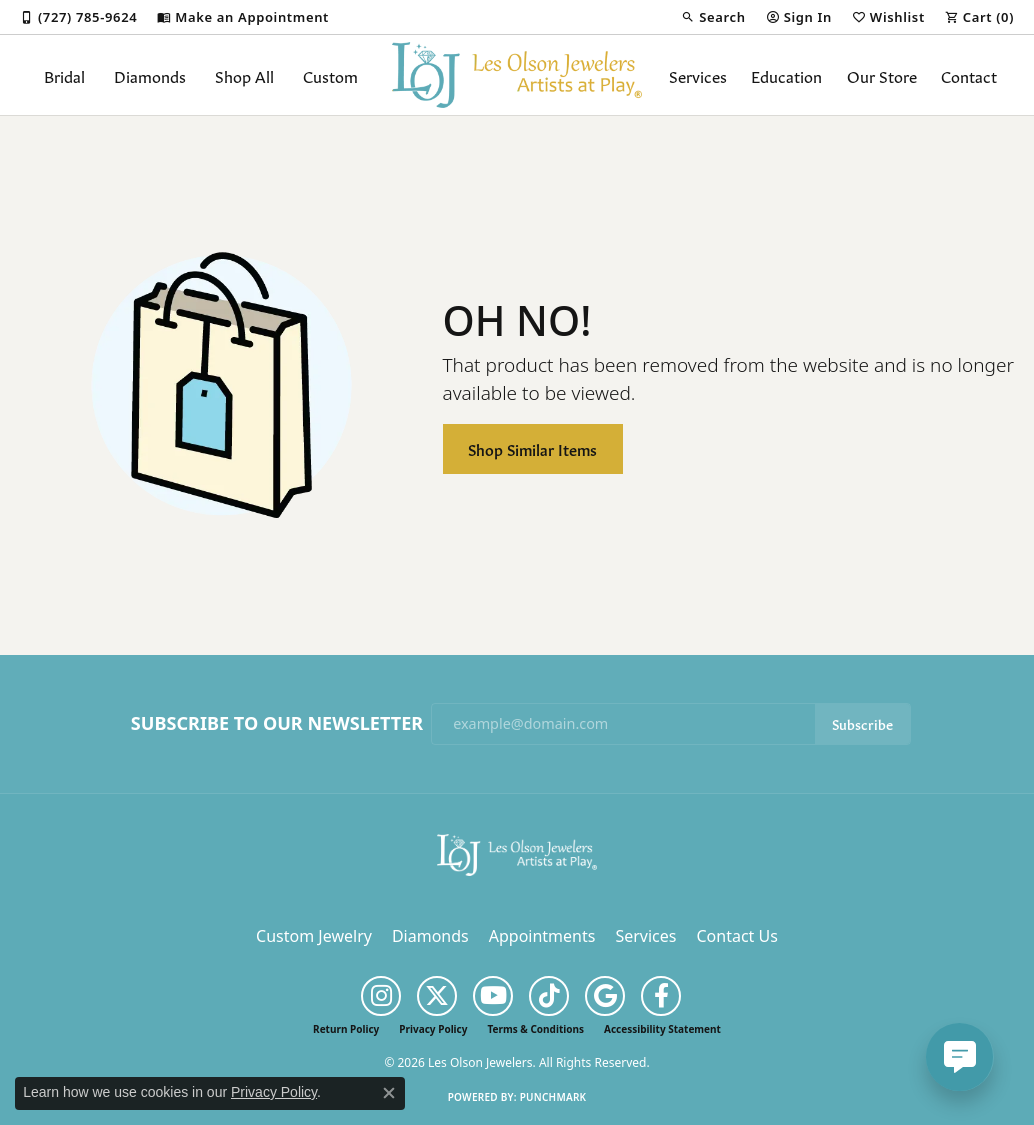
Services (698, 75)
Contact (969, 75)
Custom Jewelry (314, 936)
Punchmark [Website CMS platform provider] (553, 1097)
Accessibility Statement (662, 1029)
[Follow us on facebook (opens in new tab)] (661, 996)
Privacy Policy (433, 1029)
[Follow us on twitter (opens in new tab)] (437, 996)
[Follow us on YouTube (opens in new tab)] (493, 996)
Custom (330, 75)
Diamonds (150, 75)
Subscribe (862, 723)
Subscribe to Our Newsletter (277, 724)
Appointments (542, 936)
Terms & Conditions (535, 1029)
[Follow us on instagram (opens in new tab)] (381, 996)
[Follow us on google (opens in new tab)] (605, 996)
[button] (713, 17)
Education (786, 75)
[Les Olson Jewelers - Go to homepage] (517, 853)
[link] (78, 17)
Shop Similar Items (532, 448)
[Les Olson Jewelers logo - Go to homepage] (517, 75)
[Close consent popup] (389, 1093)
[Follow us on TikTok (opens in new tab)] (549, 996)
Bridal (64, 75)
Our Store (882, 75)
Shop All (244, 75)
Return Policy (346, 1029)
